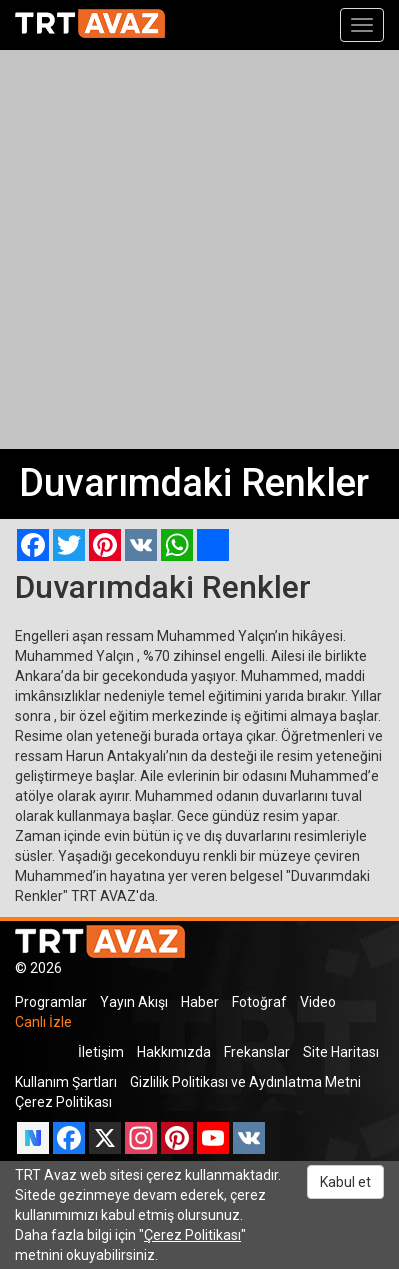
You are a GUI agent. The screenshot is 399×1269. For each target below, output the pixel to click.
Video (318, 1002)
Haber (200, 1002)
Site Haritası (341, 1052)
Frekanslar (257, 1052)
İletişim (101, 1052)
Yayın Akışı (134, 1002)
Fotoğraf (259, 1002)
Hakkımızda (174, 1052)
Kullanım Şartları (66, 1082)
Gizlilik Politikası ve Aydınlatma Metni (245, 1082)
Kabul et (345, 1182)
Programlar (51, 1002)
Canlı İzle (43, 1022)
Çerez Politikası (63, 1102)
